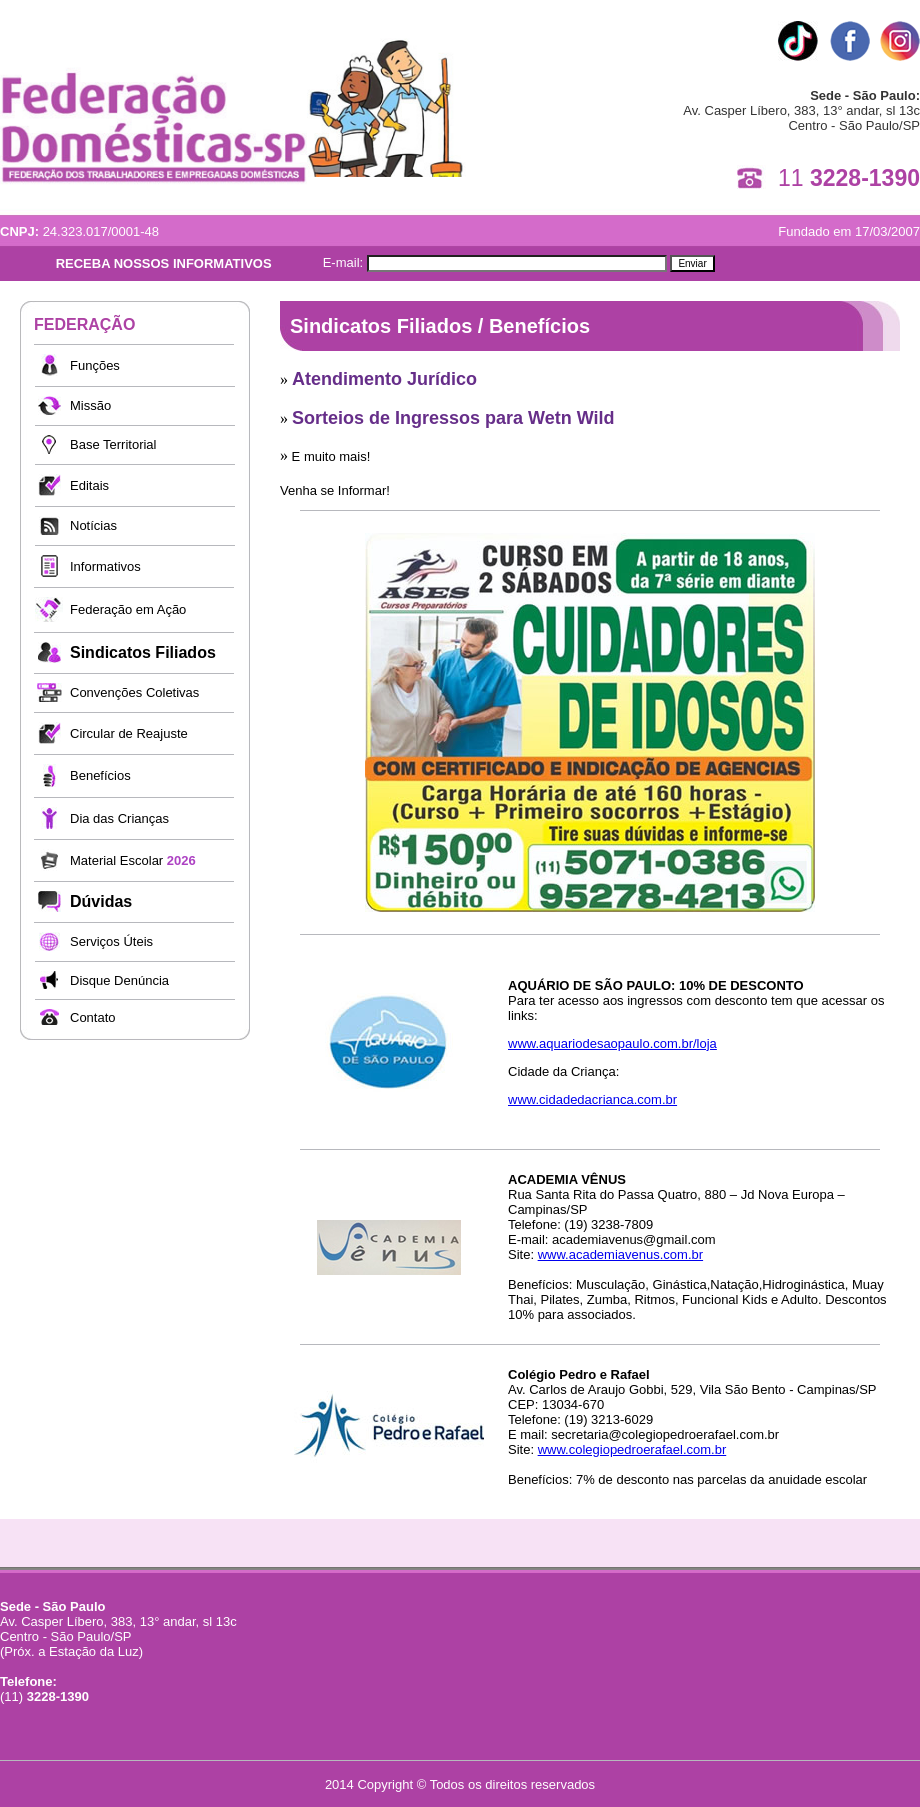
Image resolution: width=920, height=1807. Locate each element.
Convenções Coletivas (134, 692)
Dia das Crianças (119, 818)
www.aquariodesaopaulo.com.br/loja (612, 1043)
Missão (90, 405)
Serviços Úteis (111, 941)
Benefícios (100, 775)
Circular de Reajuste (129, 733)
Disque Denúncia (119, 980)
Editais (89, 485)
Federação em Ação (128, 609)
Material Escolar (133, 860)
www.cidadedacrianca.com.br (592, 1099)
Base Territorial (113, 444)
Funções (95, 365)
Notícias (93, 525)
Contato (93, 1017)
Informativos (105, 566)
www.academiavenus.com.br (620, 1254)
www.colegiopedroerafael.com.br (632, 1449)
